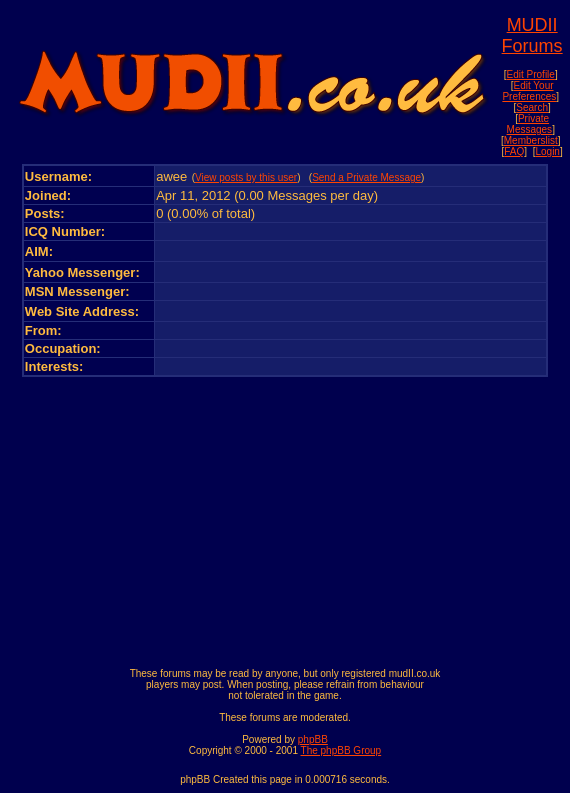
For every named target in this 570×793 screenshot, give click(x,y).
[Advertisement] (285, 517)
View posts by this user (246, 177)
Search (532, 107)
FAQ (514, 151)
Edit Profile (531, 74)
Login (547, 151)
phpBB (313, 739)
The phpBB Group (341, 750)
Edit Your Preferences (529, 91)
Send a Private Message (366, 177)
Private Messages (530, 124)
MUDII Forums (532, 35)
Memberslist (531, 140)
